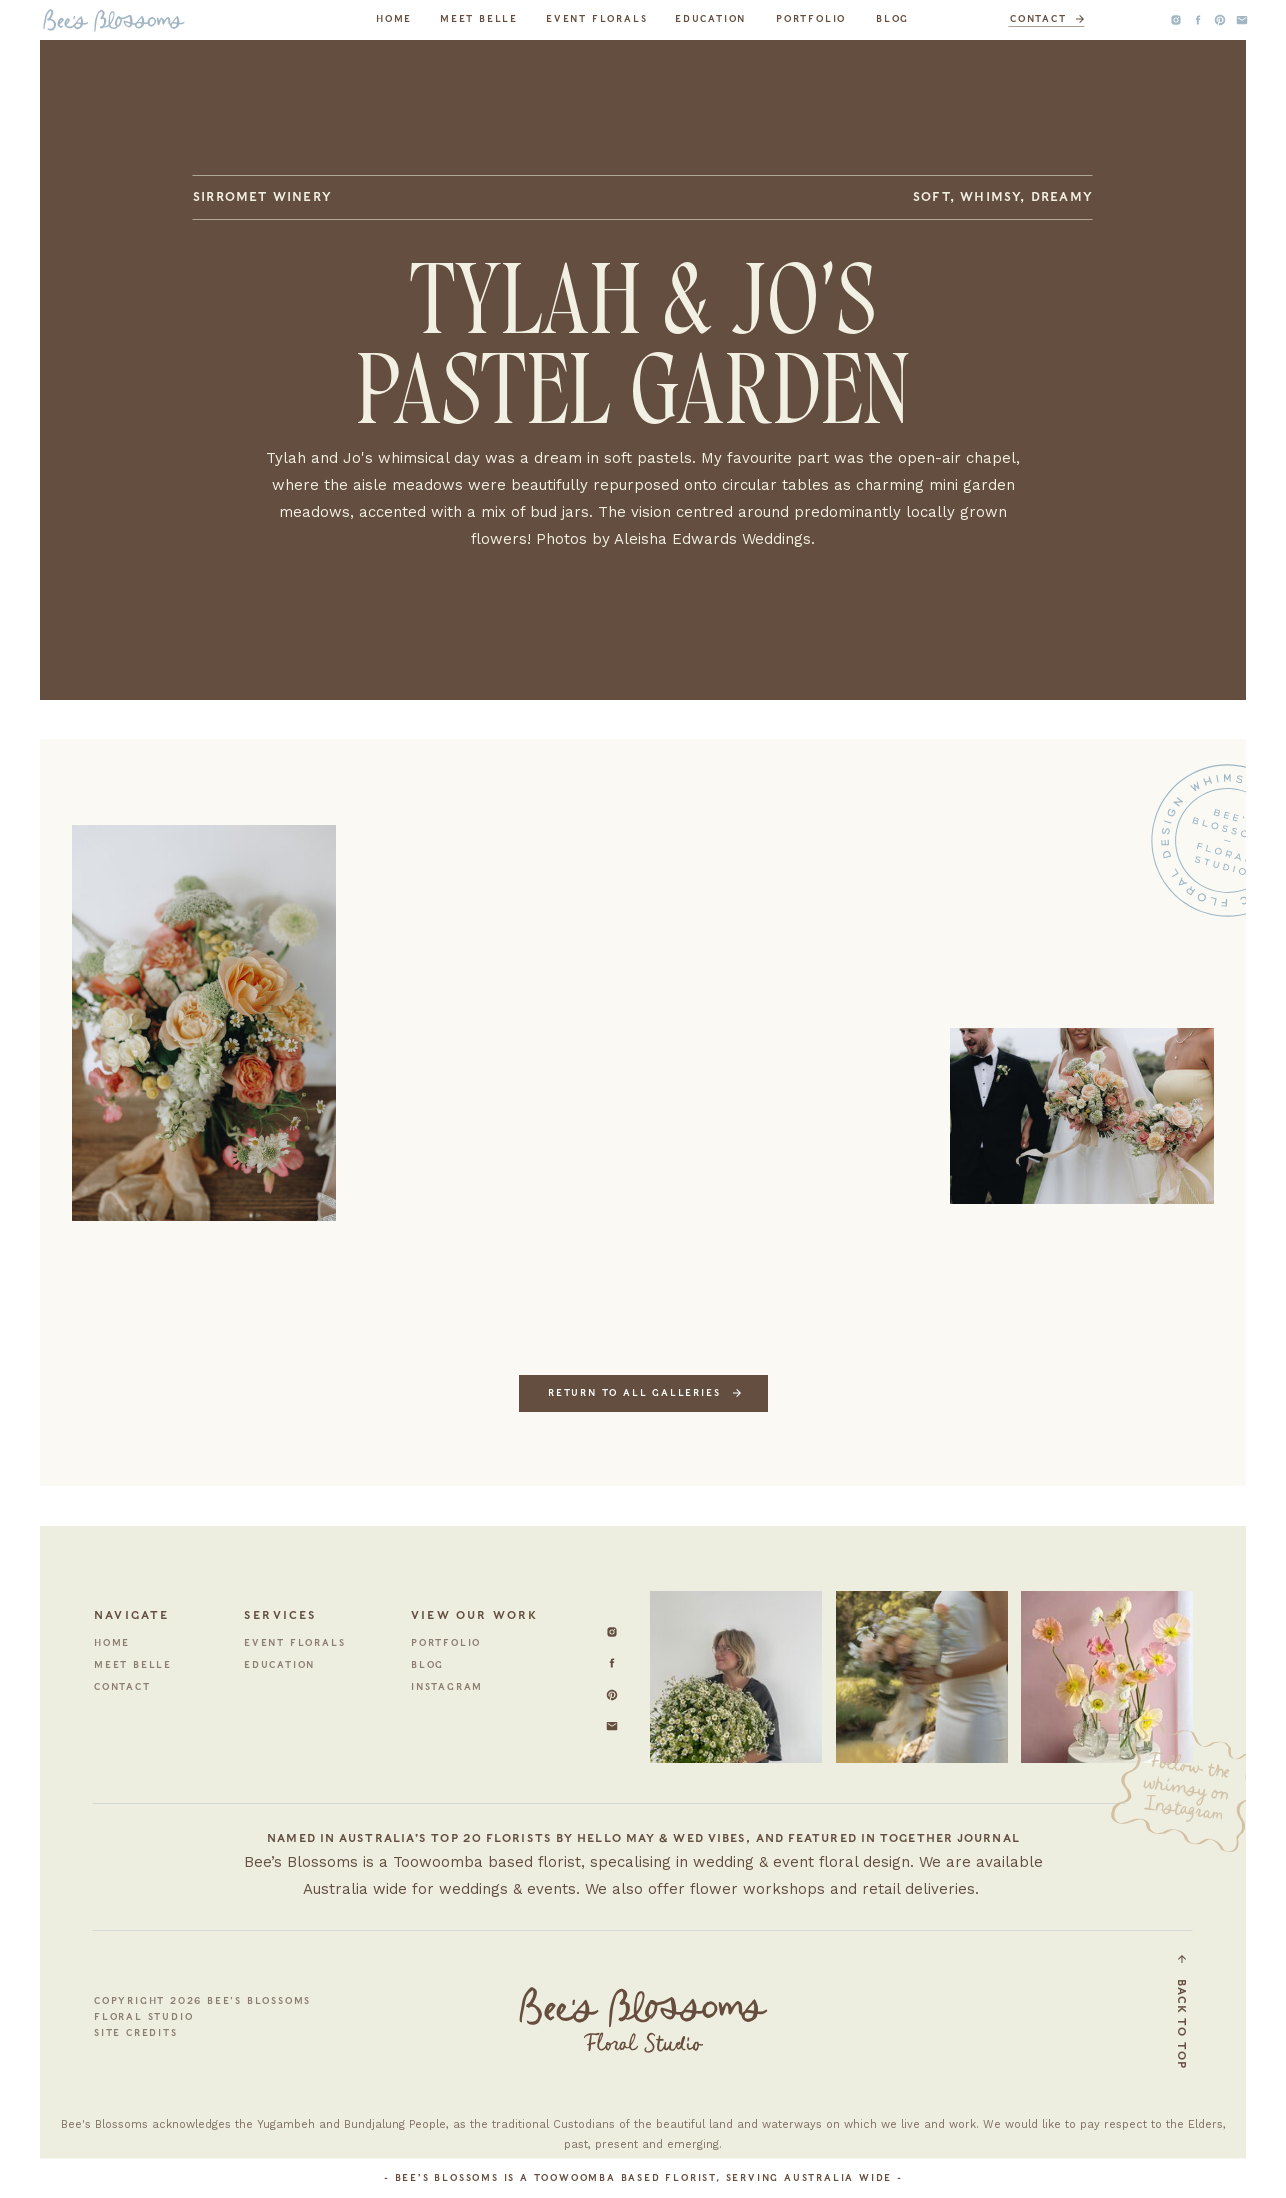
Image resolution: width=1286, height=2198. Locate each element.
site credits (136, 2032)
